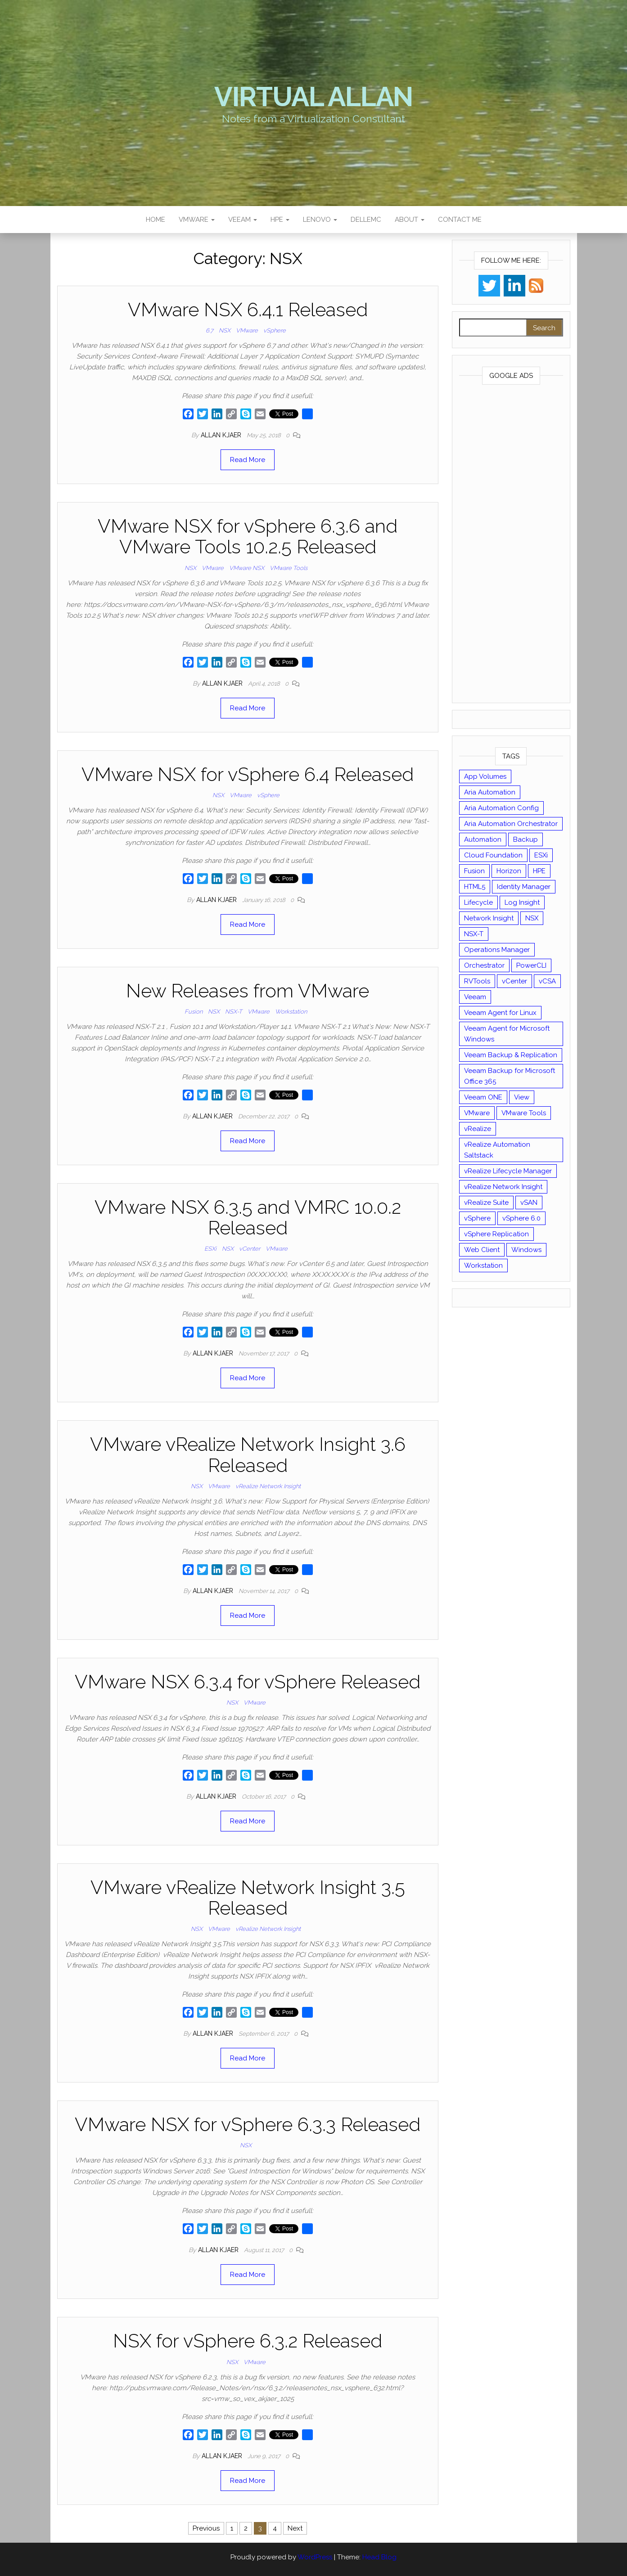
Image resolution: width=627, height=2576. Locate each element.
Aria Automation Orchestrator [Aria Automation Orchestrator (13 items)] (511, 824)
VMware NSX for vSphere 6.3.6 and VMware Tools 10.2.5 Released (247, 536)
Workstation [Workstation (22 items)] (483, 1265)
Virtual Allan (313, 96)
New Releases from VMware (247, 991)
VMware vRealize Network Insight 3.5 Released (247, 1897)
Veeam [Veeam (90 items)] (475, 997)
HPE (280, 219)
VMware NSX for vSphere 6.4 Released (247, 774)
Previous (206, 2528)
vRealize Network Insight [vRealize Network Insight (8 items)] (503, 1187)
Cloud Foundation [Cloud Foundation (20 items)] (493, 855)
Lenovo (320, 219)
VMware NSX (246, 568)
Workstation (291, 1011)
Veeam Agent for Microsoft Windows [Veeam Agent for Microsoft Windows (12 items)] (507, 1033)
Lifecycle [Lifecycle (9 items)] (478, 902)
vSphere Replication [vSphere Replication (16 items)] (496, 1234)
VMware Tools (288, 568)
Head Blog (379, 2557)
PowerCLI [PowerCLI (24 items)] (531, 965)
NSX (224, 330)
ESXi (210, 1248)
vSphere (274, 330)
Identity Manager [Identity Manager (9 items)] (523, 887)
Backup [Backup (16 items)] (525, 839)
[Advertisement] (511, 546)
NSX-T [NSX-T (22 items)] (473, 934)
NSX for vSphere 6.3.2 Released (247, 2341)
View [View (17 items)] (521, 1097)
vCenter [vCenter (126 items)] (514, 981)
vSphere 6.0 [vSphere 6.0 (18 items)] (521, 1218)
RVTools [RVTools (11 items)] (477, 981)
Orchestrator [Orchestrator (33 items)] (484, 965)
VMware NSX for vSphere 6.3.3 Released (247, 2125)
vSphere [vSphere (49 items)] (477, 1218)
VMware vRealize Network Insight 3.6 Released (248, 1454)
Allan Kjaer (222, 435)
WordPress (315, 2557)
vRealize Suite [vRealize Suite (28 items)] (486, 1202)
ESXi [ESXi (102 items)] (541, 855)
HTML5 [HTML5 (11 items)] (474, 887)
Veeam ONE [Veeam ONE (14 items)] (483, 1097)
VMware (197, 219)
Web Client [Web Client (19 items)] (482, 1250)
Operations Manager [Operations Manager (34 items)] (497, 950)
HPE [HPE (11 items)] (539, 871)
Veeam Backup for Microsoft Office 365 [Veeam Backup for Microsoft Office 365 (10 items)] (509, 1076)
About (409, 219)
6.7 (209, 330)
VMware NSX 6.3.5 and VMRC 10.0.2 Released (248, 1217)
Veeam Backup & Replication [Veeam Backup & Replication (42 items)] (510, 1055)
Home (155, 219)
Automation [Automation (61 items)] (482, 839)
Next (295, 2528)
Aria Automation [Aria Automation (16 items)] (489, 792)
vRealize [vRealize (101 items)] (477, 1129)
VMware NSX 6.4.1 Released (248, 310)
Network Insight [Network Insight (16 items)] (489, 918)
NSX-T (233, 1011)
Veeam (242, 219)
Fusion (194, 1011)
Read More (247, 460)
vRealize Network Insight (268, 1486)
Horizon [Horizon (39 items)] (508, 871)
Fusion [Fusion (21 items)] (474, 871)
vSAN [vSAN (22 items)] (528, 1202)
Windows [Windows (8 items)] (526, 1250)
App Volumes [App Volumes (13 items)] (485, 776)
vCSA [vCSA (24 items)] (547, 981)
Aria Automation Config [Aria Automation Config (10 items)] (501, 808)
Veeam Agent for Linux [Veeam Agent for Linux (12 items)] (500, 1013)
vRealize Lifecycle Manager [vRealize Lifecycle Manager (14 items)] (508, 1171)
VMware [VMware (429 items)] (477, 1113)
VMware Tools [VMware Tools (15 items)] (523, 1113)
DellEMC (366, 219)
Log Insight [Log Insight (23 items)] (522, 902)
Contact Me (460, 219)
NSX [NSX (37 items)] (531, 918)
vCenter (249, 1248)
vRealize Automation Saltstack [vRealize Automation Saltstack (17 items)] (497, 1149)
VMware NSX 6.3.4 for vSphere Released (247, 1682)
